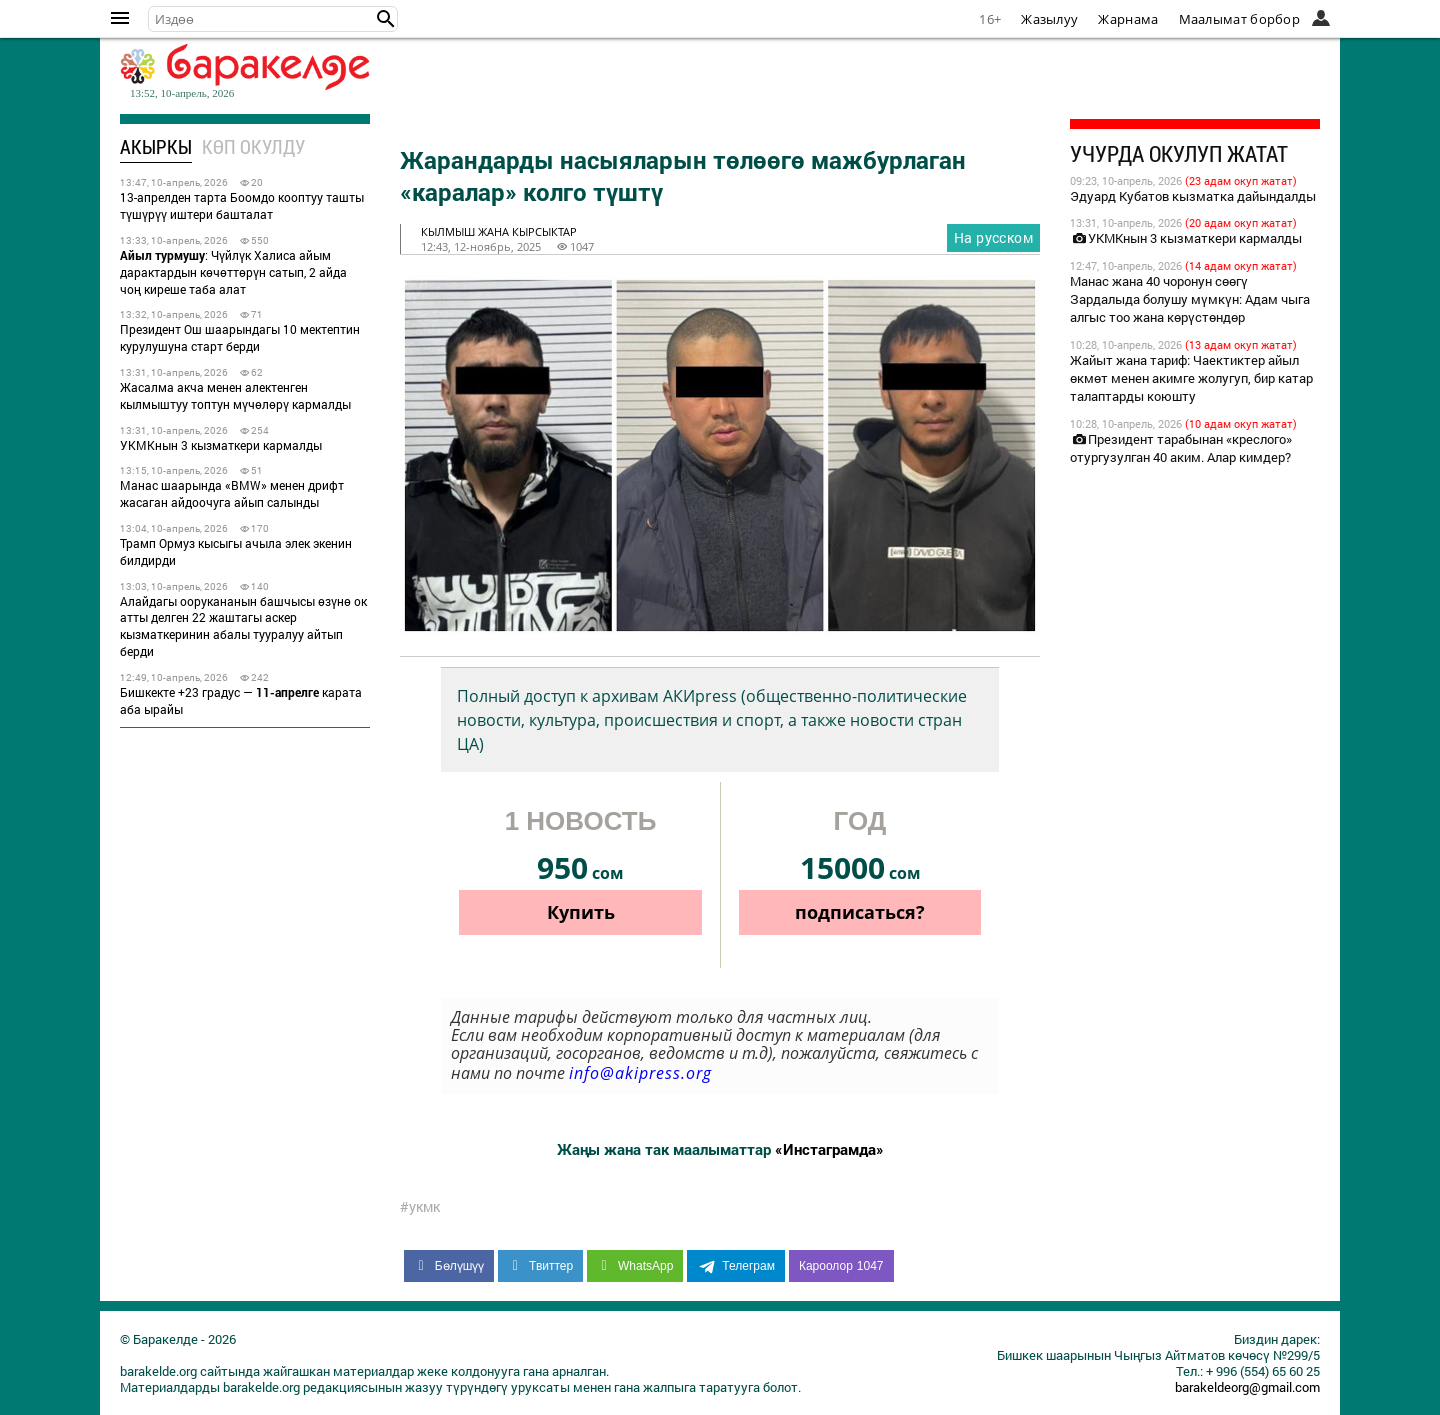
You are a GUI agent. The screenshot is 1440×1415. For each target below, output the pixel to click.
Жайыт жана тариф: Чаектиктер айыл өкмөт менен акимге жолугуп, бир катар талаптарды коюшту (1191, 378)
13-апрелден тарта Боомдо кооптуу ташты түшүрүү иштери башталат (242, 205)
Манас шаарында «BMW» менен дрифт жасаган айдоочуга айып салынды (232, 493)
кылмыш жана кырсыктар (499, 231)
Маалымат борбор (1240, 19)
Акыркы (156, 146)
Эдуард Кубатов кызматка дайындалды (1193, 196)
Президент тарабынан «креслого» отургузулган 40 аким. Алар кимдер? (1181, 448)
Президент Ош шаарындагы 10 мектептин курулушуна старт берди (240, 337)
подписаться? (860, 912)
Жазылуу (1049, 19)
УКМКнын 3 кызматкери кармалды (221, 445)
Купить (581, 912)
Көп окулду (253, 146)
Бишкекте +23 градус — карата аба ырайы (241, 700)
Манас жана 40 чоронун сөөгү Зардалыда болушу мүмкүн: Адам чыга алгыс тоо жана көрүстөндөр (1190, 299)
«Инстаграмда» (829, 1149)
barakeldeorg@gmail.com (1247, 1387)
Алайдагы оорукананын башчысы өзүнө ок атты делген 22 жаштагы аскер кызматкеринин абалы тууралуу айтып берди (243, 626)
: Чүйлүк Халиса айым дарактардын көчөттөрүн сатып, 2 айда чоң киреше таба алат (233, 272)
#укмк (420, 1207)
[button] (386, 19)
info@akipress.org (640, 1073)
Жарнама (1128, 19)
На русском (993, 237)
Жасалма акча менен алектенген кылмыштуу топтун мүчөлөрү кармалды (235, 395)
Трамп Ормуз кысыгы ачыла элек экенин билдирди (236, 551)
